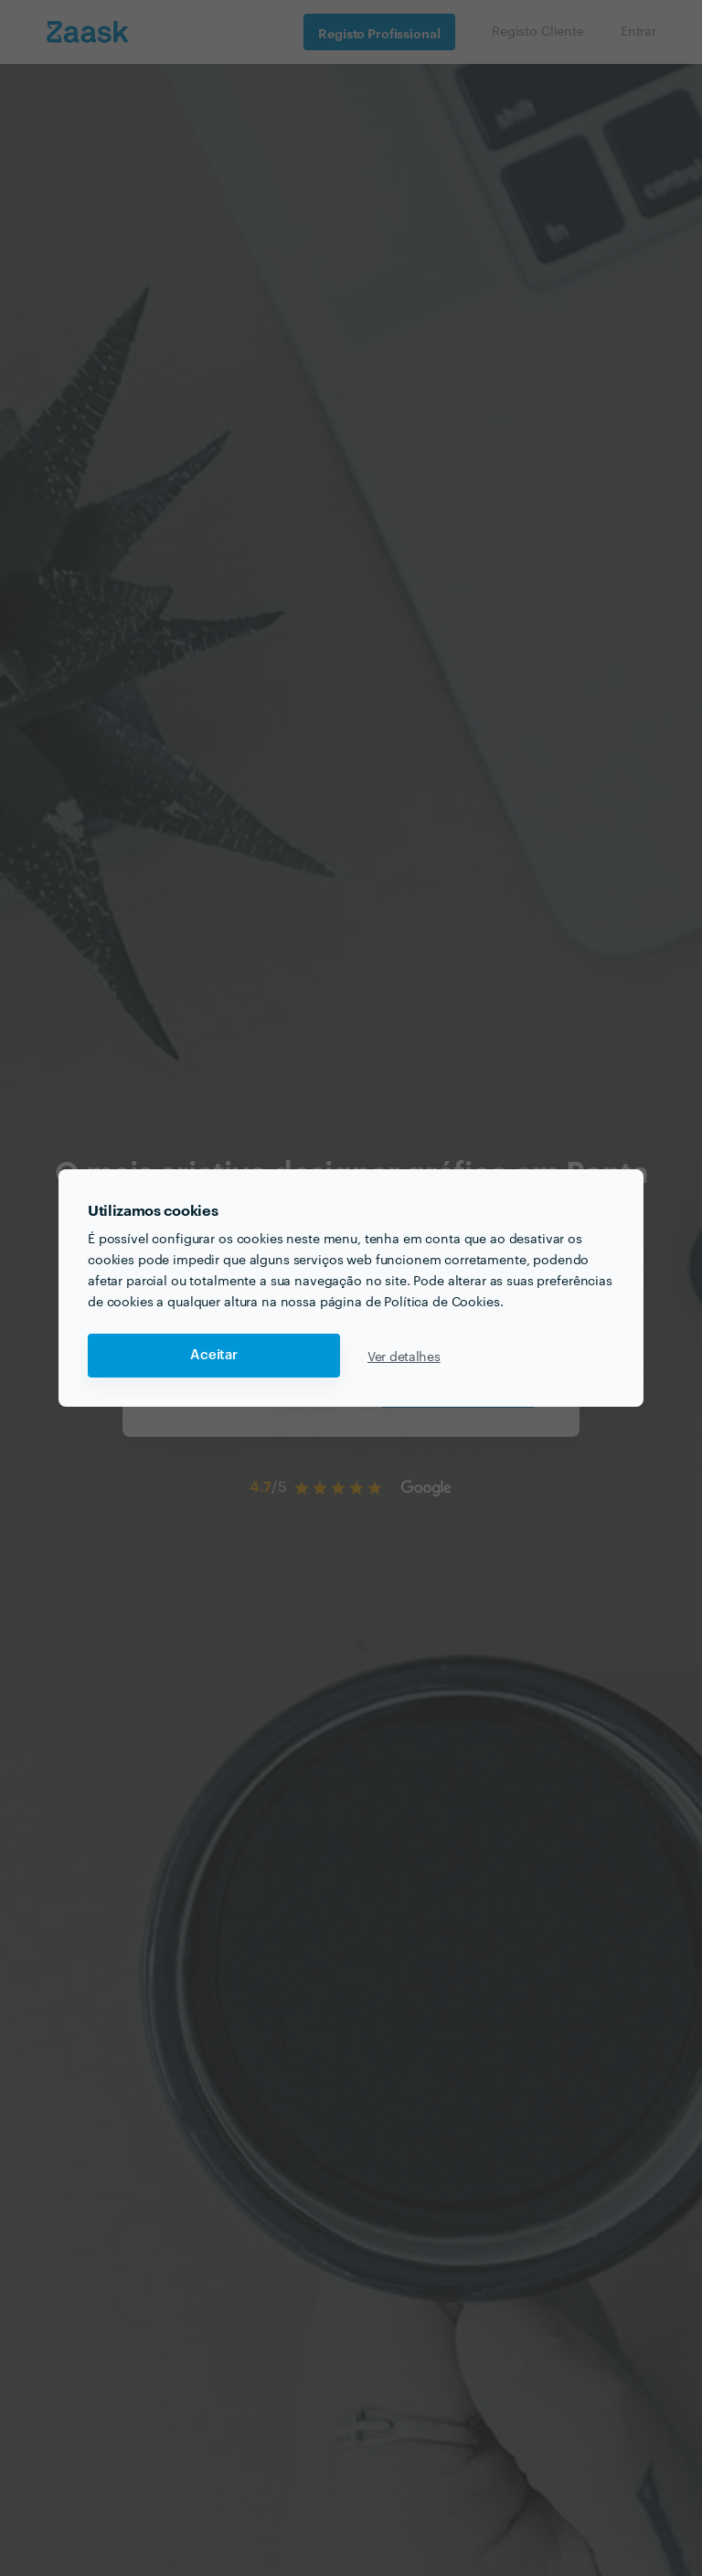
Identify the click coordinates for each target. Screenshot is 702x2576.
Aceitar (214, 1355)
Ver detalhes (404, 1355)
